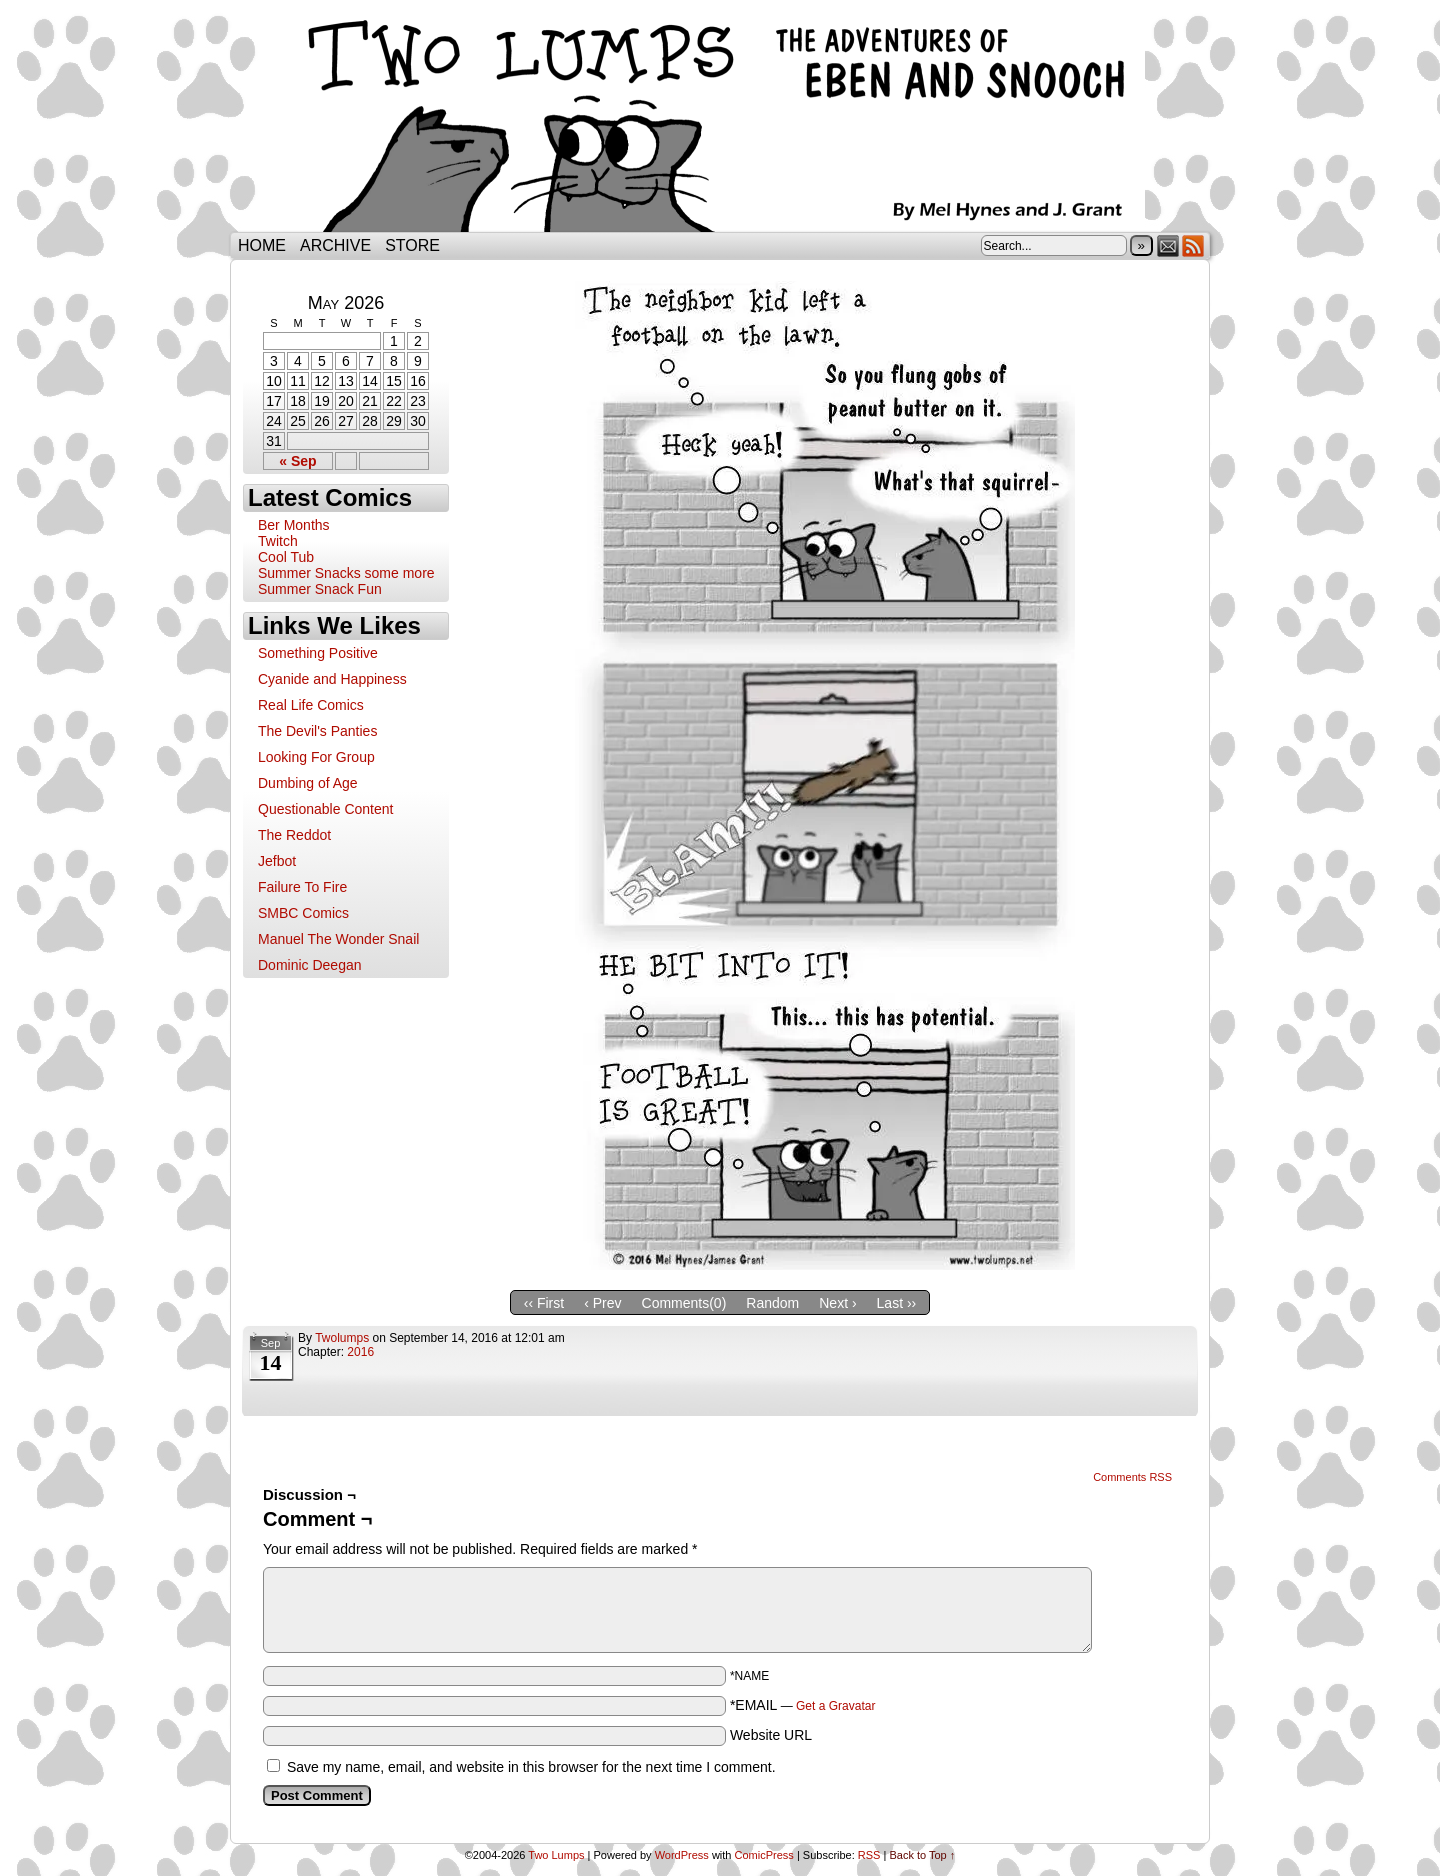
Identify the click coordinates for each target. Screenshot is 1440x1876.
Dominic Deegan (310, 965)
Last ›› (897, 1303)
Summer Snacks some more (346, 573)
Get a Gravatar (835, 1706)
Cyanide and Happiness (332, 679)
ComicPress (764, 1855)
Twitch (278, 541)
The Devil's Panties (317, 731)
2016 (360, 1352)
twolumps (342, 1338)
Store (412, 245)
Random (772, 1303)
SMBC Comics (303, 913)
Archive (335, 245)
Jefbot (277, 861)
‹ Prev (602, 1303)
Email (1168, 245)
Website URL (771, 1735)
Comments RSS (1132, 1477)
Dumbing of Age (308, 783)
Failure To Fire (302, 887)
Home (262, 245)
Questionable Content (325, 809)
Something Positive (318, 653)
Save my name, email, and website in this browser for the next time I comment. (531, 1767)
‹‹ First (544, 1303)
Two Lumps (720, 121)
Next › (837, 1303)
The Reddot (294, 835)
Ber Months (294, 525)
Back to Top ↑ (922, 1855)
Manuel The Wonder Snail (338, 939)
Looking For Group (316, 757)
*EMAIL (803, 1705)
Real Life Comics (311, 705)
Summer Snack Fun (320, 589)
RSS (1193, 245)
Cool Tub (286, 557)
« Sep (297, 461)
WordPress (682, 1855)
